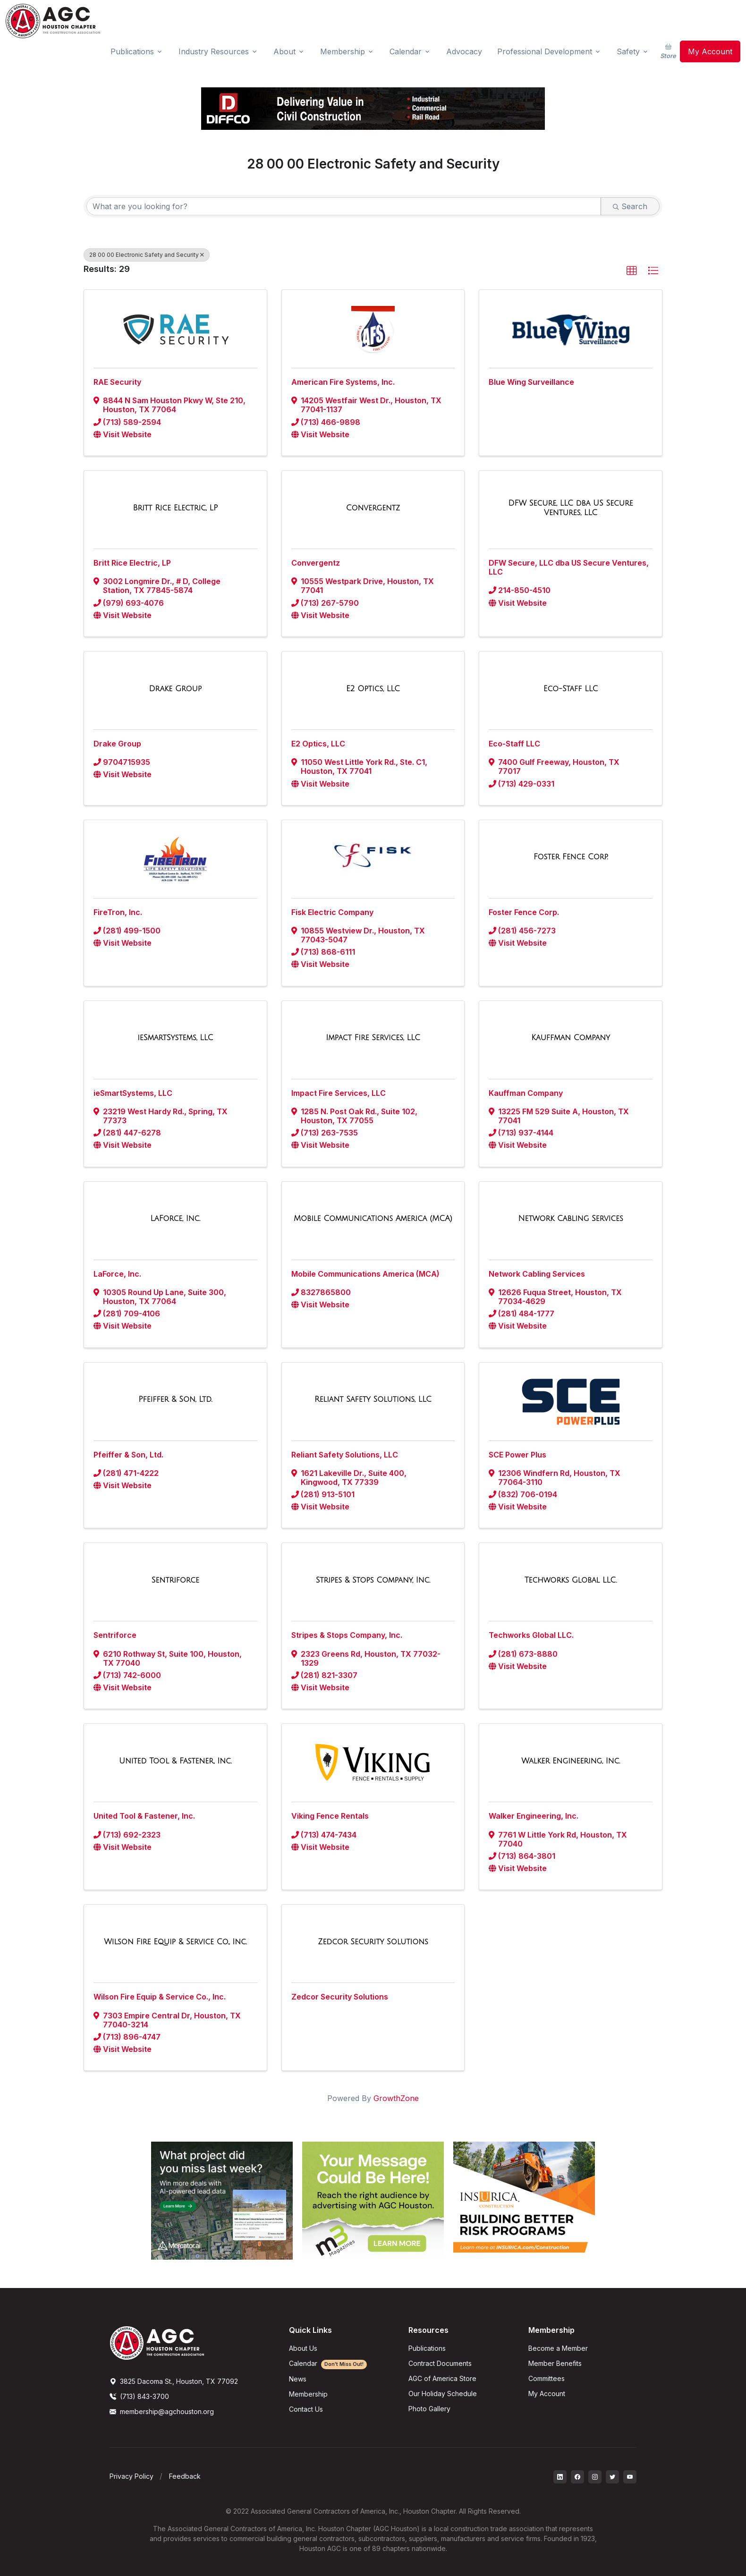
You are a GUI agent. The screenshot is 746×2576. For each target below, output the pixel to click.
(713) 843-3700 (139, 2396)
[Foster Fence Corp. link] (571, 857)
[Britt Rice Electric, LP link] (175, 508)
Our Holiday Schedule (442, 2394)
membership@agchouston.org (162, 2411)
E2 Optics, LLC (318, 743)
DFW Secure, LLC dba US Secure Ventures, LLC (569, 567)
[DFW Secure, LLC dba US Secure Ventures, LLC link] (571, 508)
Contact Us (306, 2409)
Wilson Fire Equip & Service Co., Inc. (159, 1996)
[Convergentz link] (373, 508)
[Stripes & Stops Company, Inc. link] (373, 1580)
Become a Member (558, 2348)
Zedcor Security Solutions (339, 1996)
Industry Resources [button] (213, 51)
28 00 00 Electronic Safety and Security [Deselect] (146, 254)
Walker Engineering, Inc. (533, 1816)
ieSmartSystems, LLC (132, 1093)
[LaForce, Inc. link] (176, 1218)
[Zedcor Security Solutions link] (373, 1942)
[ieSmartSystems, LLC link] (175, 1037)
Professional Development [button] (544, 51)
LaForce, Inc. (117, 1274)
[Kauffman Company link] (570, 1037)
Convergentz (315, 563)
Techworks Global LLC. (531, 1635)
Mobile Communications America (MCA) (365, 1274)
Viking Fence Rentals (330, 1816)
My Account (710, 51)
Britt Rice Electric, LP (132, 563)
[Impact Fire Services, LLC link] (373, 1037)
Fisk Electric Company (332, 912)
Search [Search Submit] (630, 206)
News (297, 2379)
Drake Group (117, 743)
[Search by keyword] (343, 206)
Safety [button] (628, 51)
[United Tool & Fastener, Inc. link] (175, 1761)
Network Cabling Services (537, 1274)
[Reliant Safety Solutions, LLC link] (373, 1399)
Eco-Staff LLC (514, 743)
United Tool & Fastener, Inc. (144, 1816)
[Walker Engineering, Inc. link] (570, 1761)
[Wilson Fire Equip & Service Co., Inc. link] (175, 1942)
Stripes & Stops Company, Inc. (346, 1635)
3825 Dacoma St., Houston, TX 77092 (174, 2381)
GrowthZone (396, 2098)
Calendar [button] (406, 51)
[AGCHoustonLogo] (157, 2342)
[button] (631, 271)
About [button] (284, 51)
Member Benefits (555, 2363)
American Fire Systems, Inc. (343, 382)
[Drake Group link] (175, 689)
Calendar (328, 2363)
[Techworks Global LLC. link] (571, 1580)
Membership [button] (342, 51)
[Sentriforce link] (175, 1580)
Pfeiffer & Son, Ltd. (128, 1454)
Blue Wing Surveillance (531, 382)
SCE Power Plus (517, 1454)
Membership (308, 2394)
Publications (427, 2348)
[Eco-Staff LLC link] (570, 689)
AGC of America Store (442, 2378)
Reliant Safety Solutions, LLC (344, 1454)
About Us (303, 2348)
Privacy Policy (131, 2476)
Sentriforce (114, 1635)
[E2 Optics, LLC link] (373, 689)
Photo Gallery (429, 2409)
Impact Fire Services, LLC (338, 1093)
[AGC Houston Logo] (53, 21)
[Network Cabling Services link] (570, 1218)
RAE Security (117, 382)
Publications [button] (132, 51)
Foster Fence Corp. (524, 912)
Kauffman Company (526, 1093)
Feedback (185, 2476)
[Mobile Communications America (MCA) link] (373, 1218)
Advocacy (464, 51)
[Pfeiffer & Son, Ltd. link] (175, 1399)
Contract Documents (440, 2363)
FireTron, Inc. (117, 912)
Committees (546, 2378)
